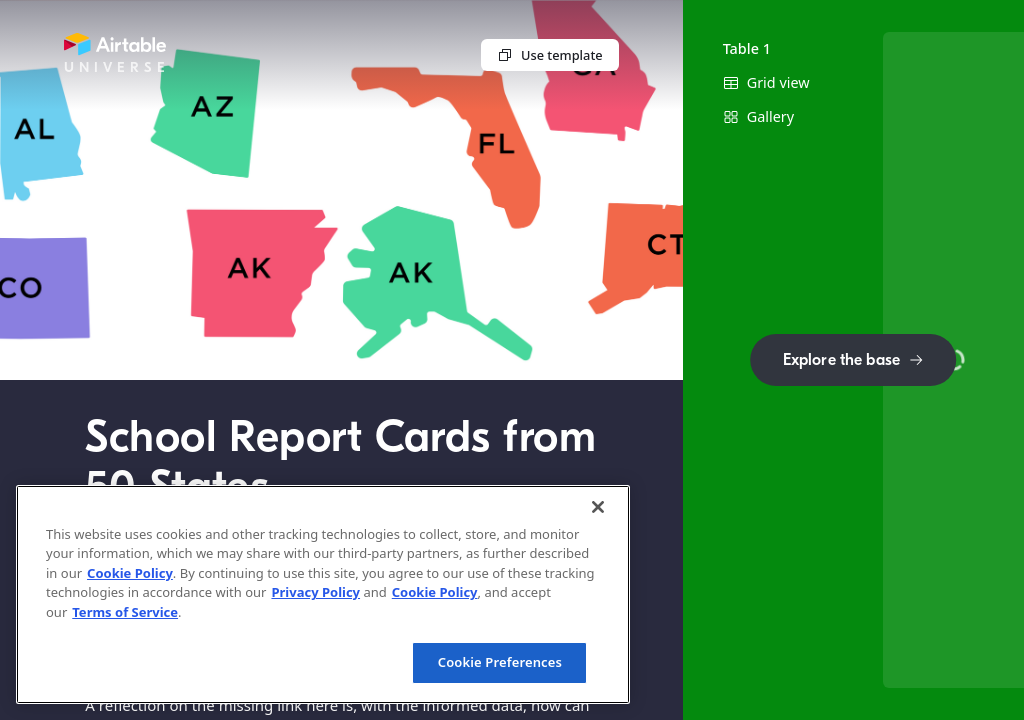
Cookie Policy (130, 573)
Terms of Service (125, 612)
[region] (323, 594)
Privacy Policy (315, 592)
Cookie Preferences (500, 662)
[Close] (598, 507)
